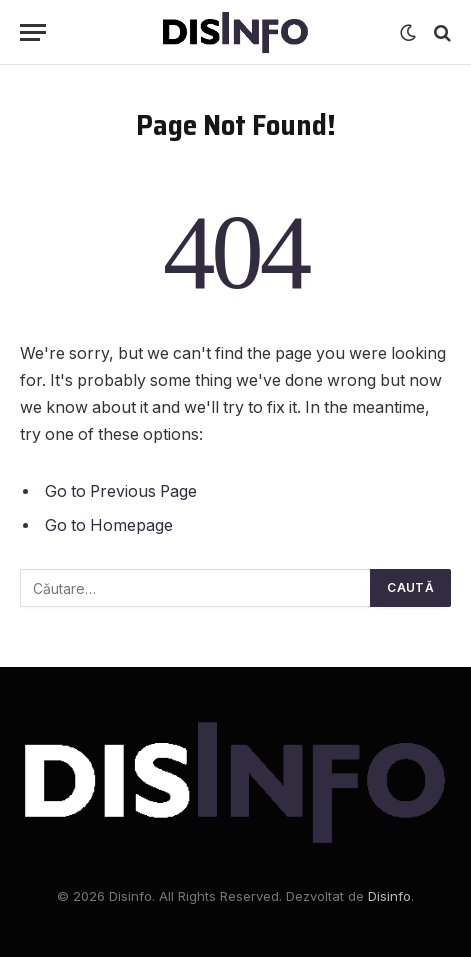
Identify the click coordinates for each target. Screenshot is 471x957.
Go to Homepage (109, 525)
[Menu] (33, 32)
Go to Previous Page (121, 491)
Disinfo (389, 896)
